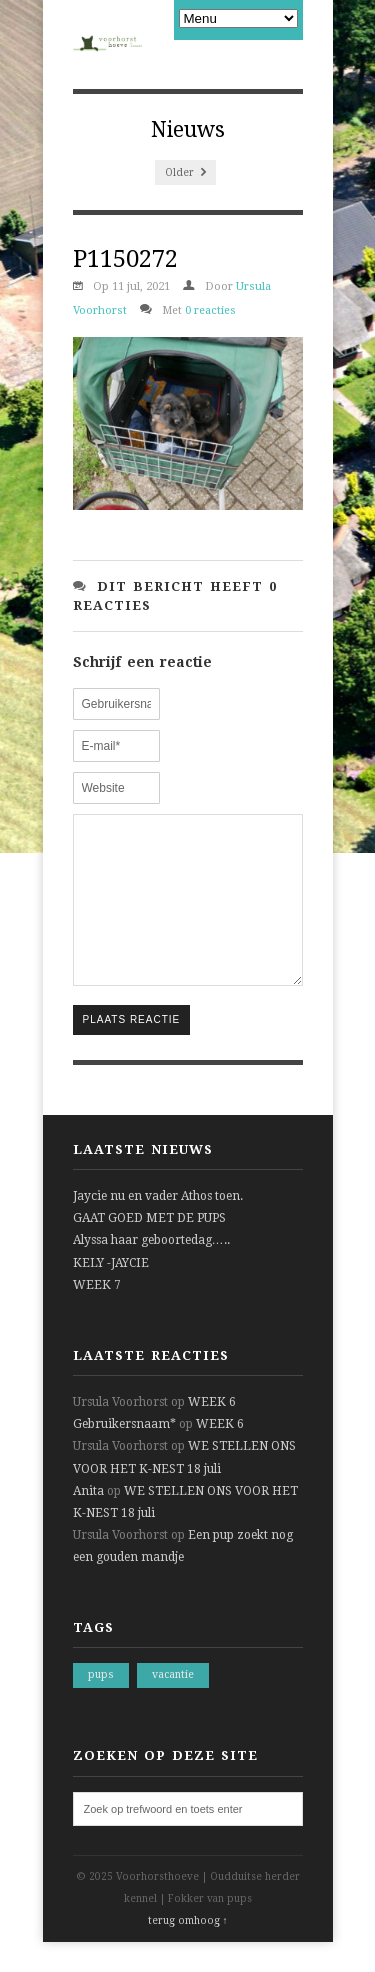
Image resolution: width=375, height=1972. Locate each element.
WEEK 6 (212, 1432)
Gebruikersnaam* (124, 1454)
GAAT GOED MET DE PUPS (149, 1248)
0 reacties (210, 310)
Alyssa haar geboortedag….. (151, 1270)
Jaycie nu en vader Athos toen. (158, 1226)
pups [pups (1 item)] (101, 1704)
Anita (88, 1521)
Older (185, 172)
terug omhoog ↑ (188, 1950)
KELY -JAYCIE (111, 1293)
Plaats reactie (132, 1049)
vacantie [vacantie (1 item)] (173, 1704)
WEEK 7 (97, 1315)
